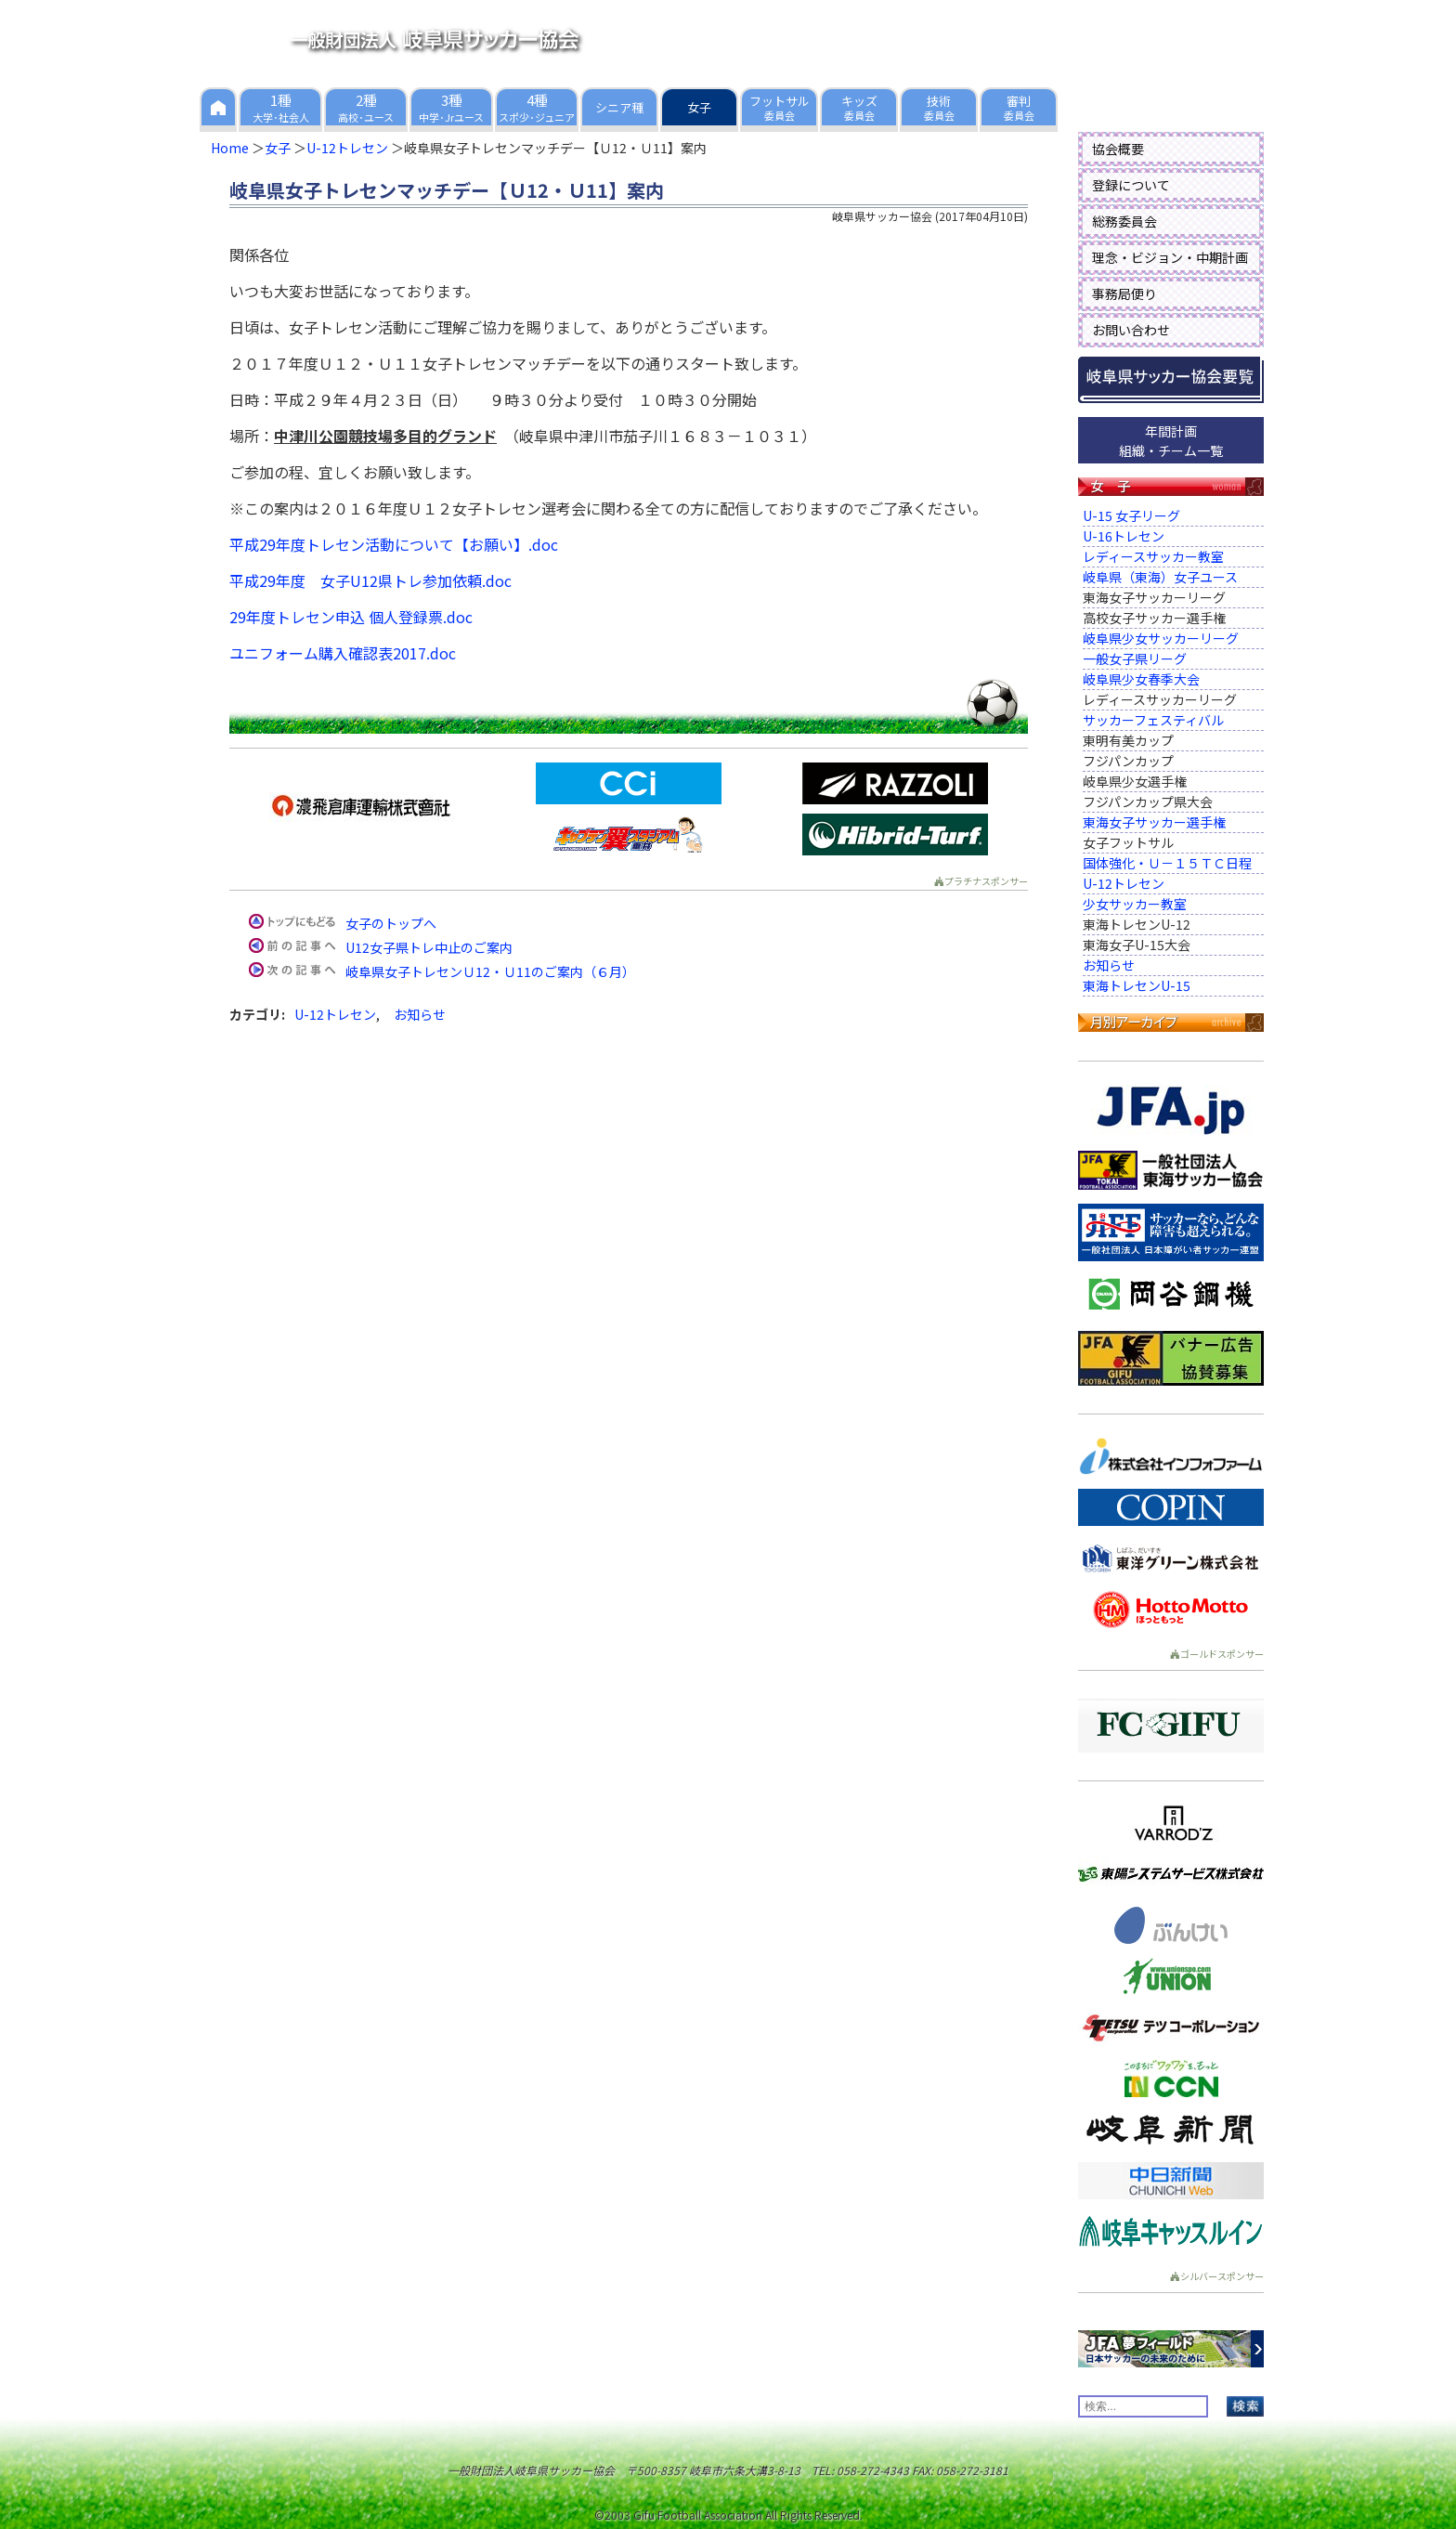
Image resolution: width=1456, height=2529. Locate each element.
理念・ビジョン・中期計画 (1170, 257)
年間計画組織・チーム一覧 (1171, 441)
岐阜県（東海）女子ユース (1160, 576)
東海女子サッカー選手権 (1154, 822)
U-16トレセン (1123, 536)
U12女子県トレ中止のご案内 (429, 947)
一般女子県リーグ (1135, 658)
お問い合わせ (1131, 329)
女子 (278, 147)
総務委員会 (1124, 221)
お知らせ (420, 1014)
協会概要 (1118, 148)
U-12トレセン (347, 147)
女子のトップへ (390, 923)
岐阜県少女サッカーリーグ (1161, 638)
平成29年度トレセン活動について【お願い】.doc (393, 544)
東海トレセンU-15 (1136, 985)
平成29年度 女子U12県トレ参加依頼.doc (370, 580)
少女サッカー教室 (1135, 903)
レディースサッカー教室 (1153, 556)
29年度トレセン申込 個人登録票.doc (351, 617)
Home (230, 147)
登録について (1131, 185)
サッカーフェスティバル (1153, 719)
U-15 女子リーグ (1131, 515)
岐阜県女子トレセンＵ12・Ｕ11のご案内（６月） (490, 971)
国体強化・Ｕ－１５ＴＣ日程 (1167, 863)
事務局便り (1124, 293)
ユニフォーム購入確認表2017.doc (342, 653)
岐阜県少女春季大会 (1141, 679)
